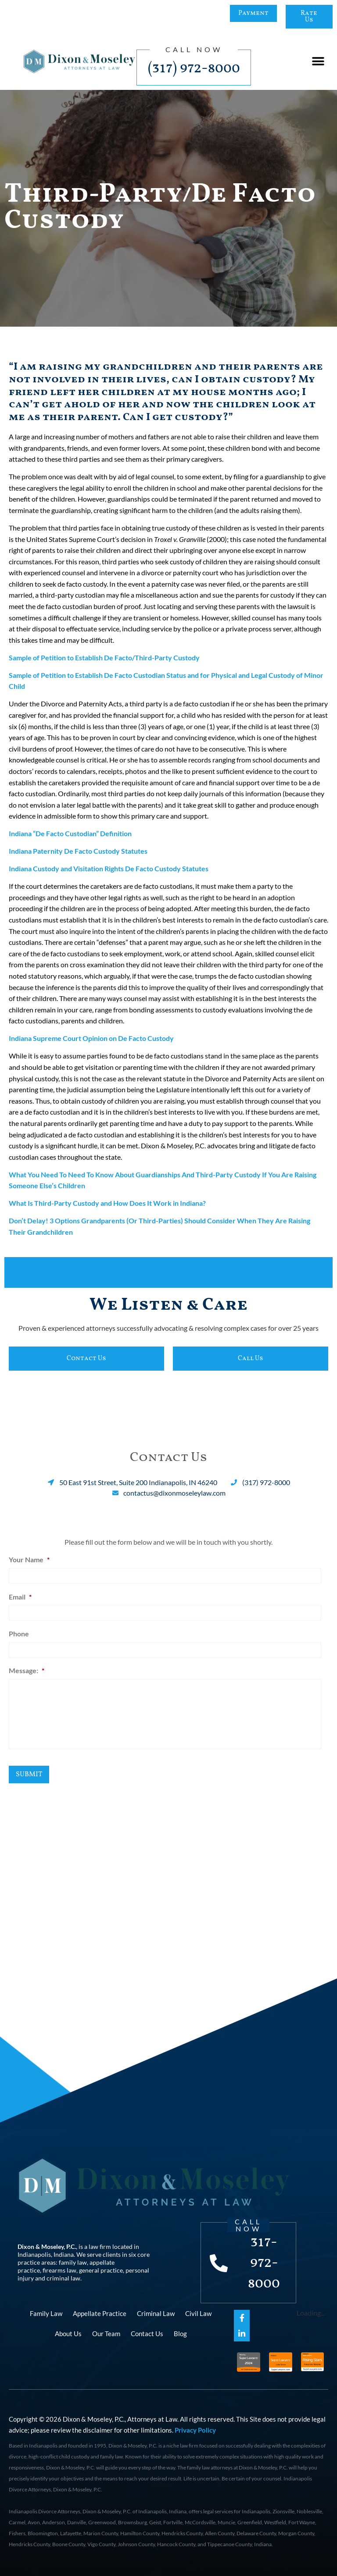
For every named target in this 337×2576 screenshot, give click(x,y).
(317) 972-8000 (194, 68)
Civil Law (198, 2313)
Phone (19, 1633)
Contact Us (147, 2333)
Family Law (46, 2313)
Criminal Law (156, 2313)
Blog (180, 2333)
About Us (68, 2333)
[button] (318, 61)
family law (73, 2262)
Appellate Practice (99, 2313)
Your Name (29, 1559)
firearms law (59, 2270)
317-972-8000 (264, 2263)
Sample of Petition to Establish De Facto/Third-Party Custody (104, 657)
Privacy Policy (195, 2430)
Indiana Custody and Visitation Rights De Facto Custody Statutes (108, 868)
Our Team (106, 2333)
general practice (101, 2270)
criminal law (63, 2278)
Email (20, 1597)
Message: (26, 1670)
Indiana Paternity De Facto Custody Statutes (78, 851)
